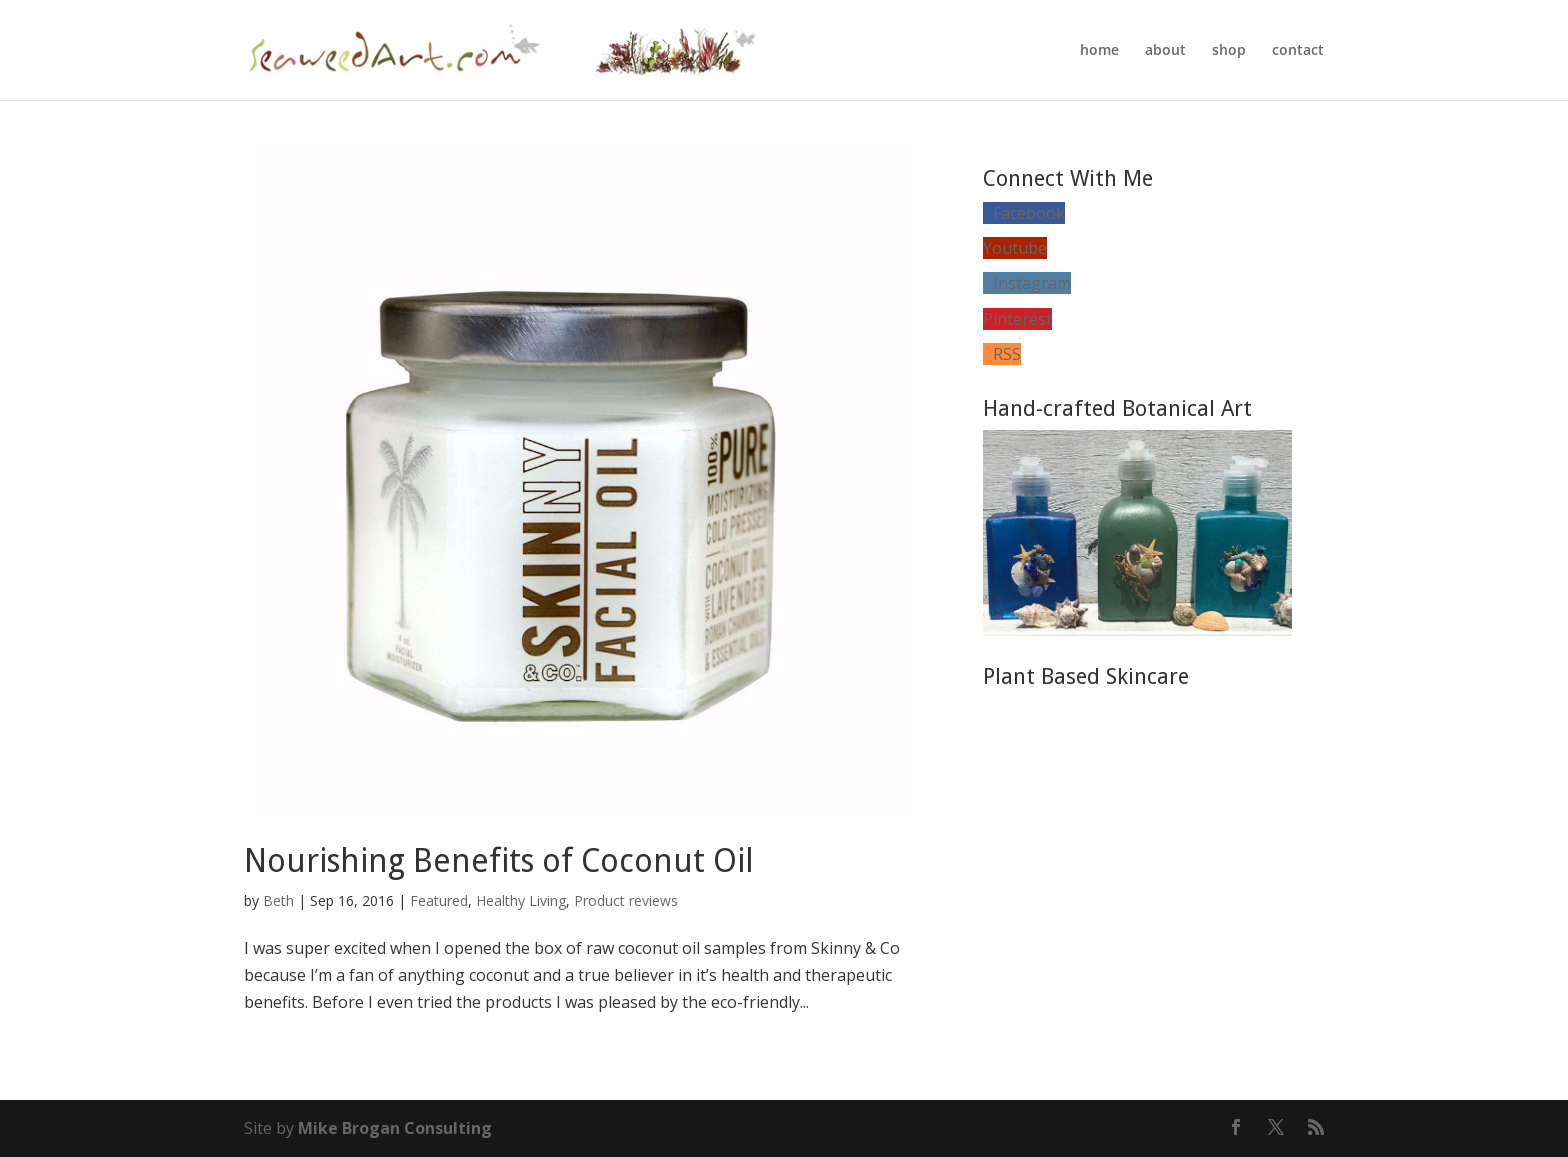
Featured (439, 900)
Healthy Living (521, 900)
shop (1229, 51)
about (1165, 51)
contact (1298, 51)
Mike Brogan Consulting (395, 1128)
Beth (278, 900)
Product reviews (626, 900)
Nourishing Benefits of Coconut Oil (499, 861)
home (1099, 51)
